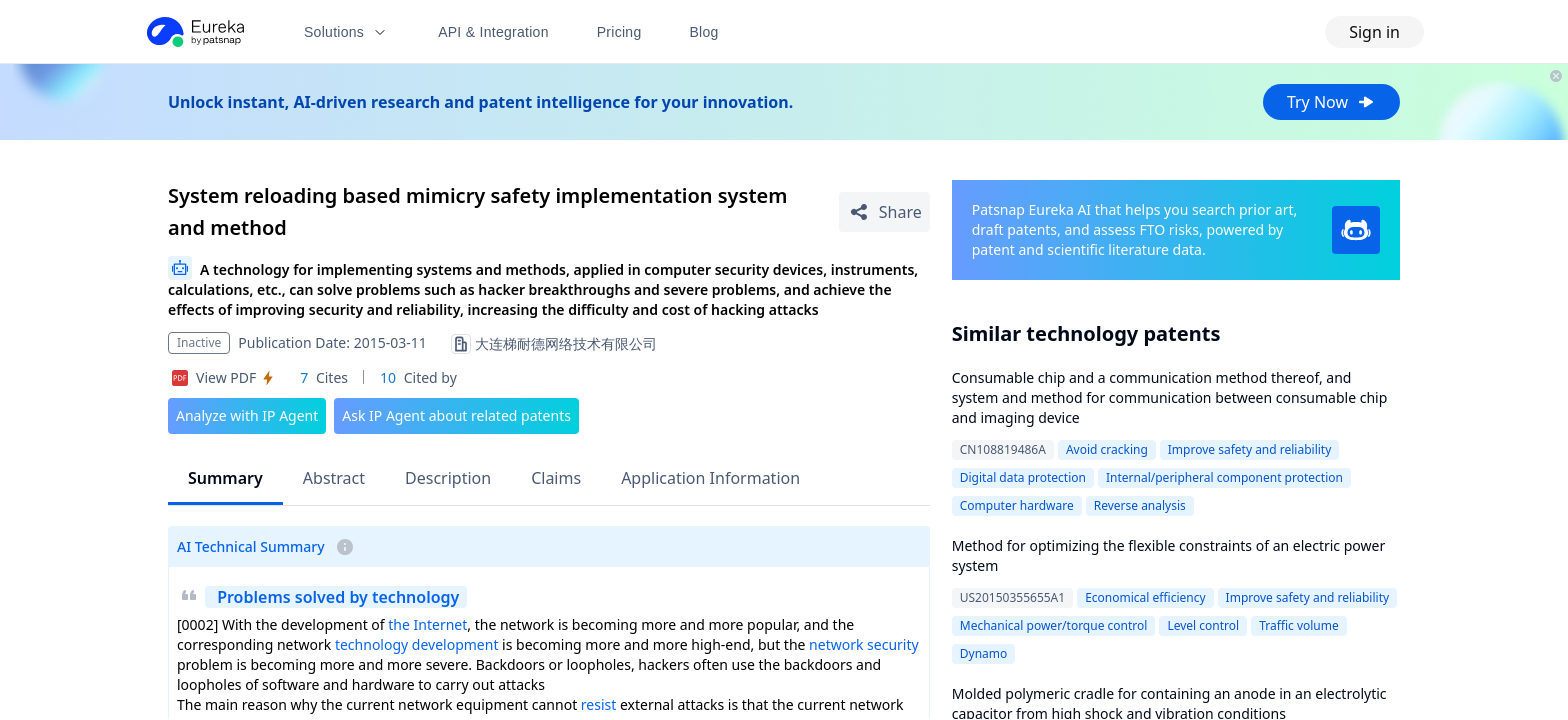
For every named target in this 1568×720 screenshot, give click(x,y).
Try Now (1331, 102)
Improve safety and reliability (1250, 449)
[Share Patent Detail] (884, 212)
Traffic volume (1299, 625)
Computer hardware (1017, 505)
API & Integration (493, 32)
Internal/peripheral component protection (1224, 477)
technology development (417, 644)
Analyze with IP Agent (247, 415)
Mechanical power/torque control (1054, 625)
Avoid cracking (1107, 449)
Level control (1203, 625)
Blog (704, 32)
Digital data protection (1023, 477)
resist (598, 704)
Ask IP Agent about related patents (456, 415)
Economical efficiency (1145, 597)
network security (864, 644)
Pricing (619, 32)
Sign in (1374, 32)
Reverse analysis (1140, 505)
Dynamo (984, 653)
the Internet (427, 624)
